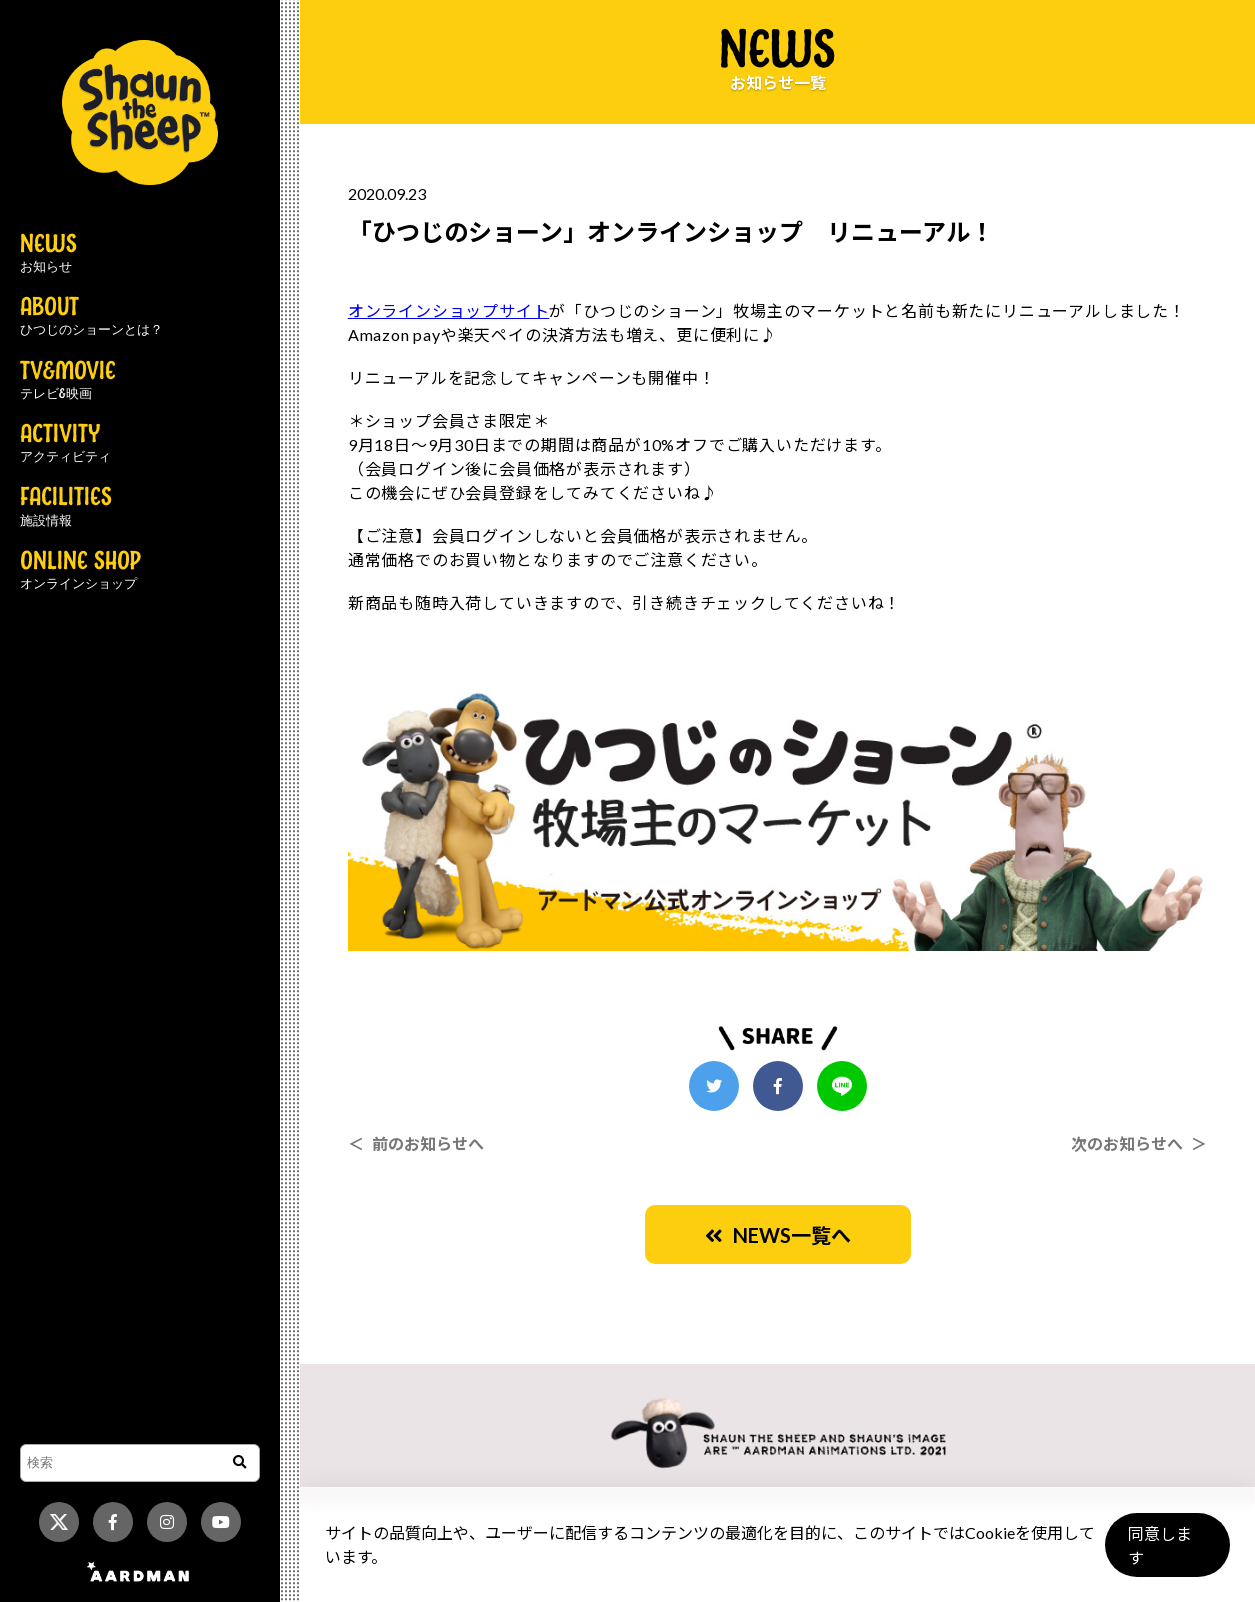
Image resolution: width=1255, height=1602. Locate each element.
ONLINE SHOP (80, 571)
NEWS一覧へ (778, 1235)
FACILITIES (66, 507)
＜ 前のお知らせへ (416, 1143)
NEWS (48, 254)
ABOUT (91, 317)
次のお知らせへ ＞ (1139, 1143)
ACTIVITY (65, 444)
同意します (1166, 1553)
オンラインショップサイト (449, 310)
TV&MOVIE (68, 381)
